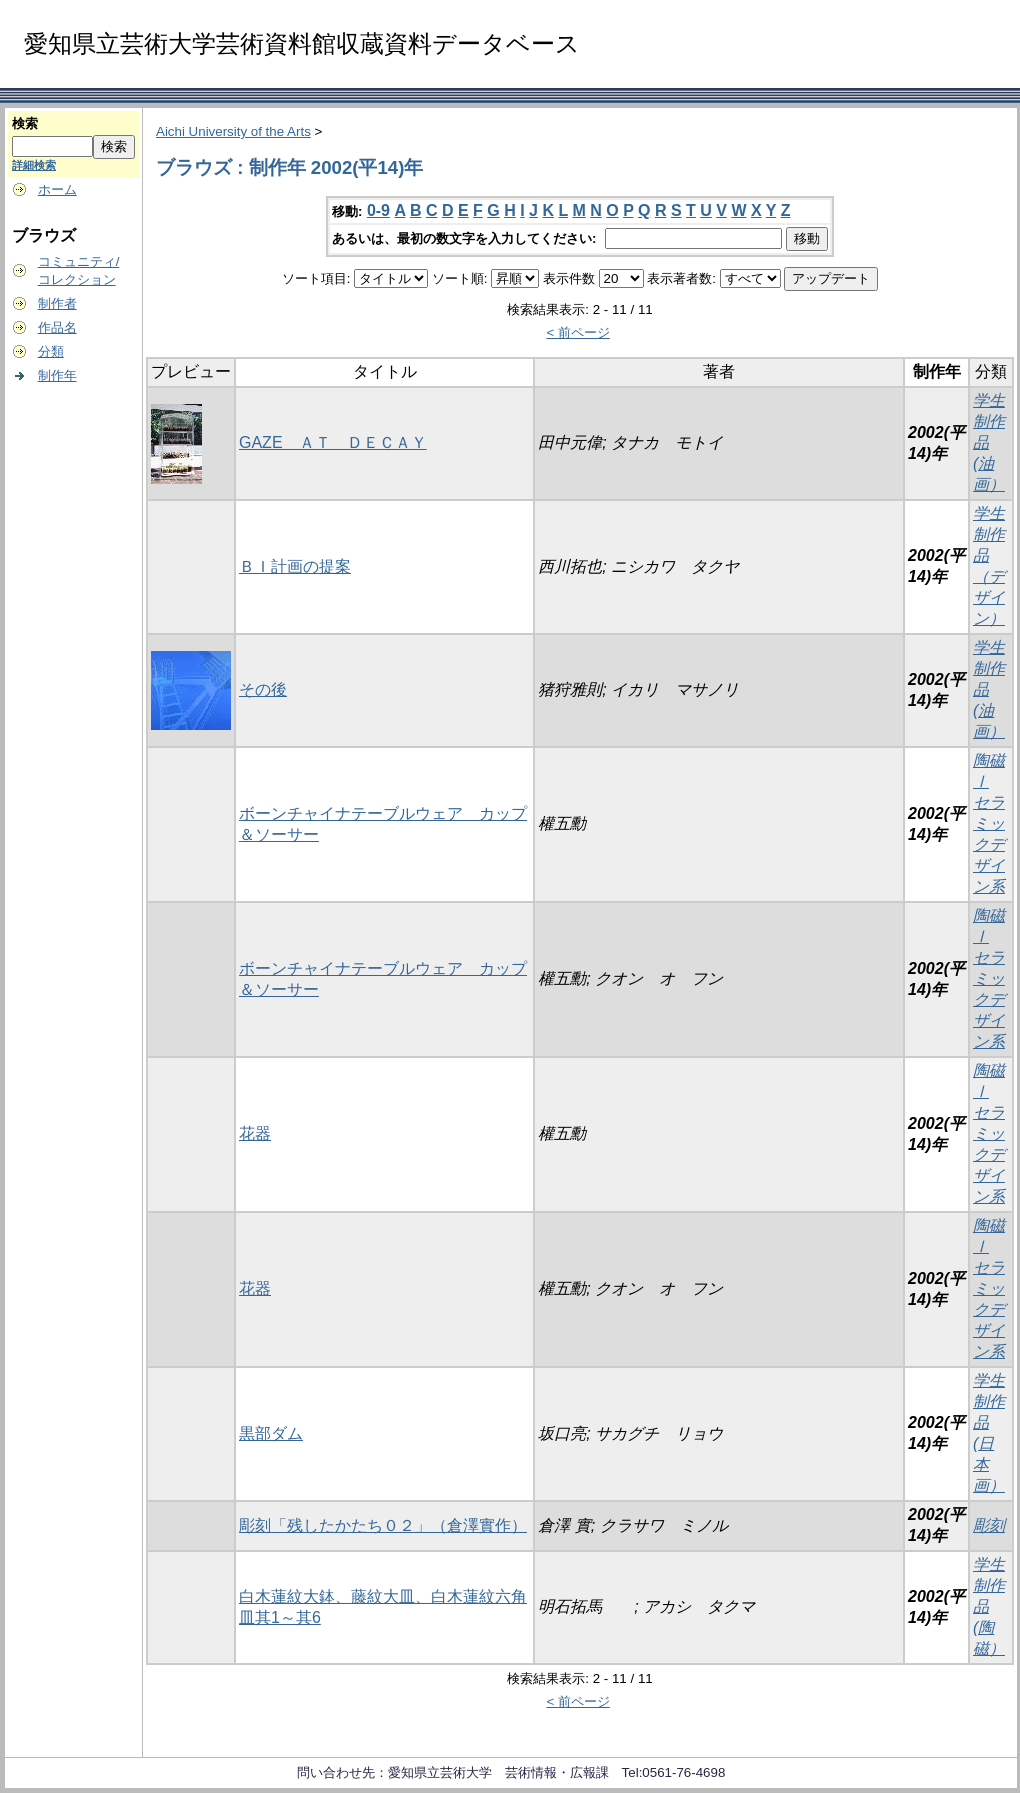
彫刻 (989, 1525)
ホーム (57, 189)
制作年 (57, 375)
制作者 (57, 303)
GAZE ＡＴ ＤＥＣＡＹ (333, 442)
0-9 (378, 210)
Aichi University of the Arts (233, 131)
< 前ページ (578, 332)
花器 (255, 1133)
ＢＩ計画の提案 (295, 566)
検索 (25, 123)
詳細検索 (34, 165)
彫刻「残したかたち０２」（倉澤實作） (383, 1525)
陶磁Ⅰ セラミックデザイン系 (989, 823)
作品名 (57, 327)
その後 (263, 689)
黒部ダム (271, 1433)
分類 (51, 351)
